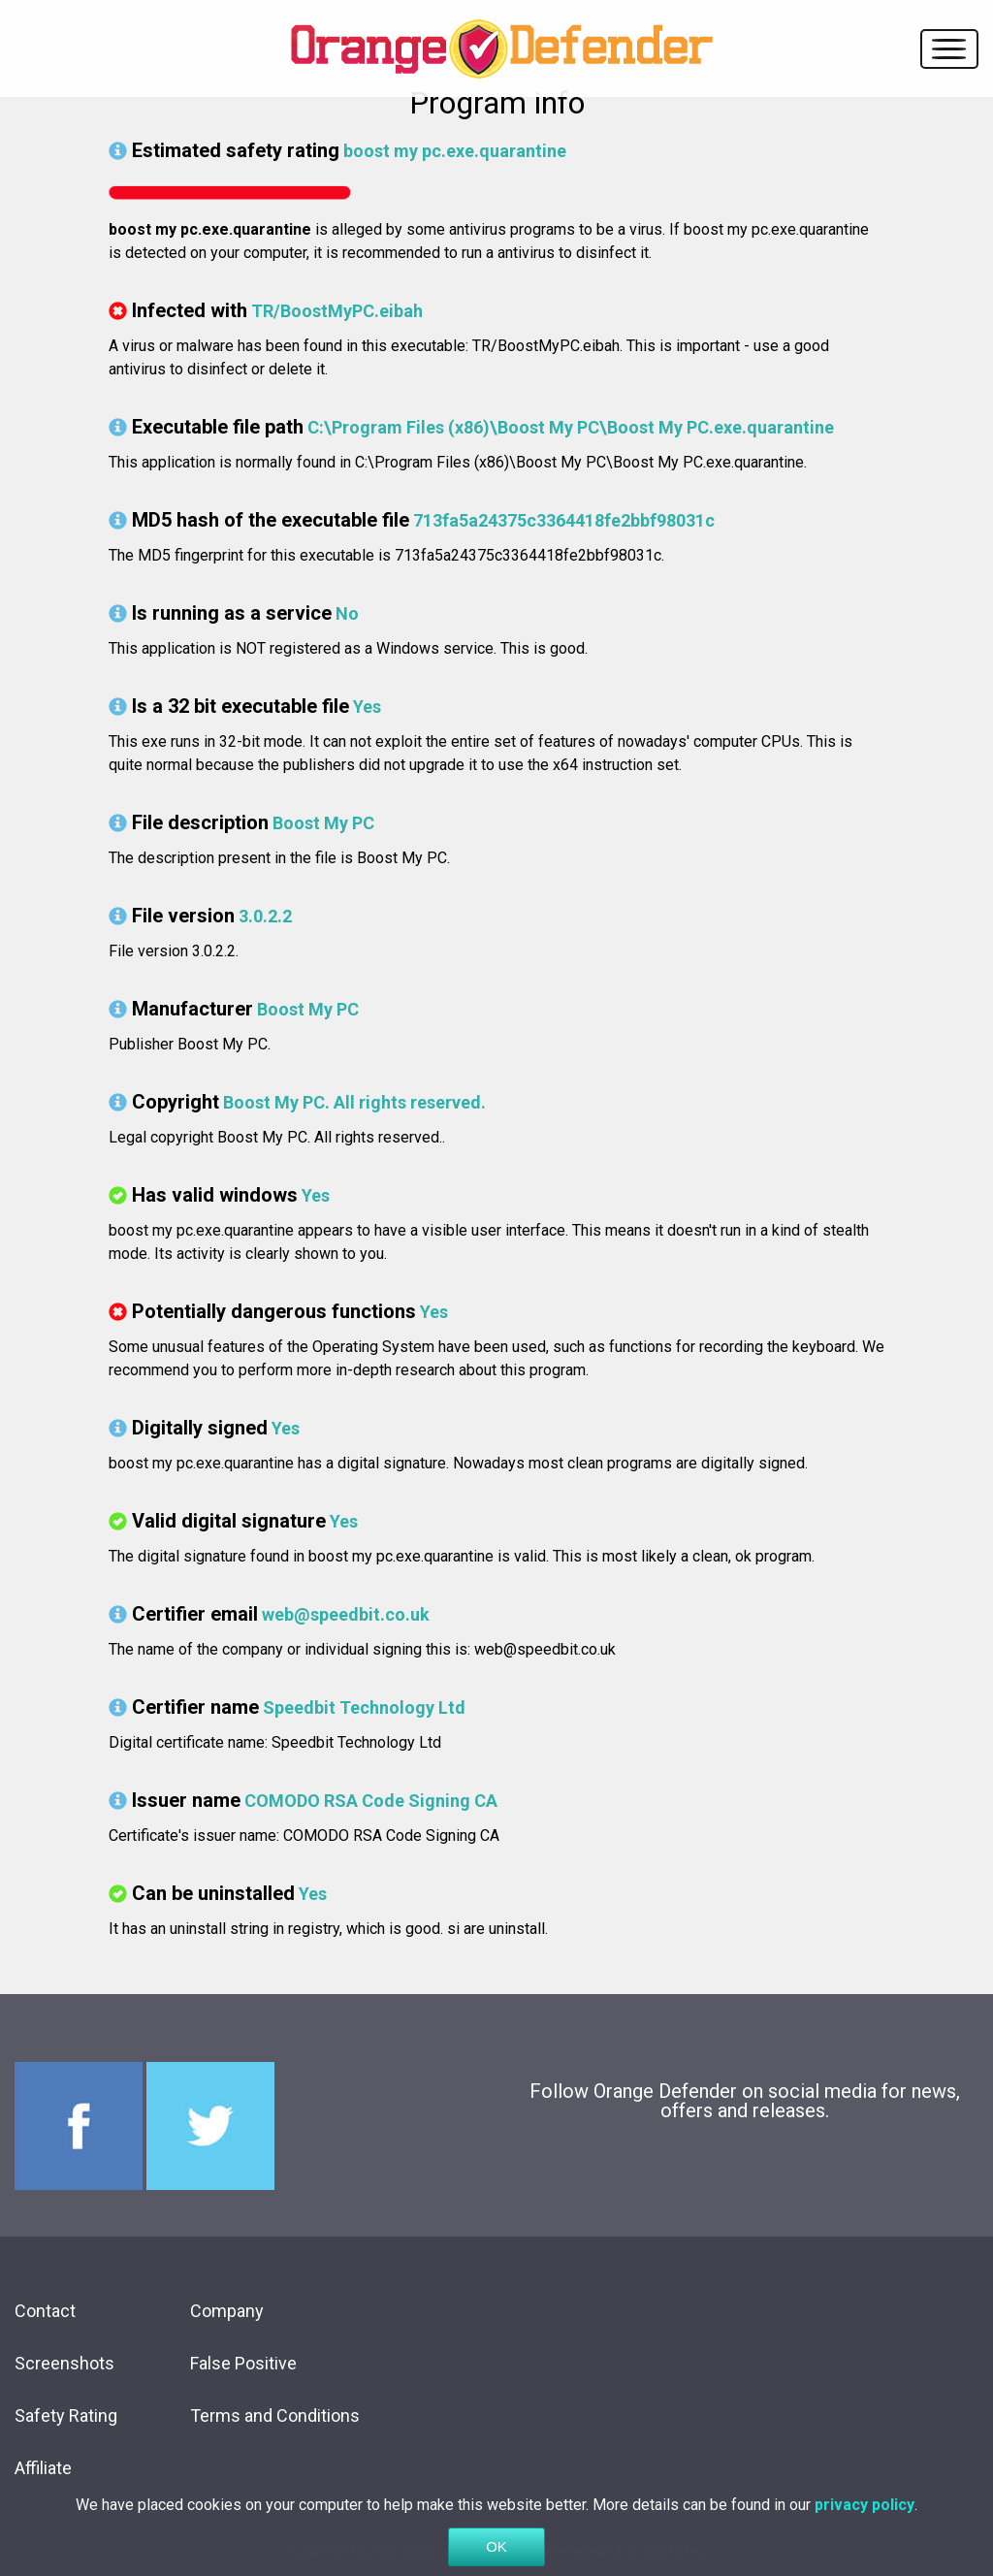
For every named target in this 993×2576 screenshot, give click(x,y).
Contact (45, 2311)
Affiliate (43, 2468)
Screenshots (64, 2363)
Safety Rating (66, 2415)
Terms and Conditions (275, 2415)
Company (227, 2311)
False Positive (243, 2363)
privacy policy (864, 2532)
